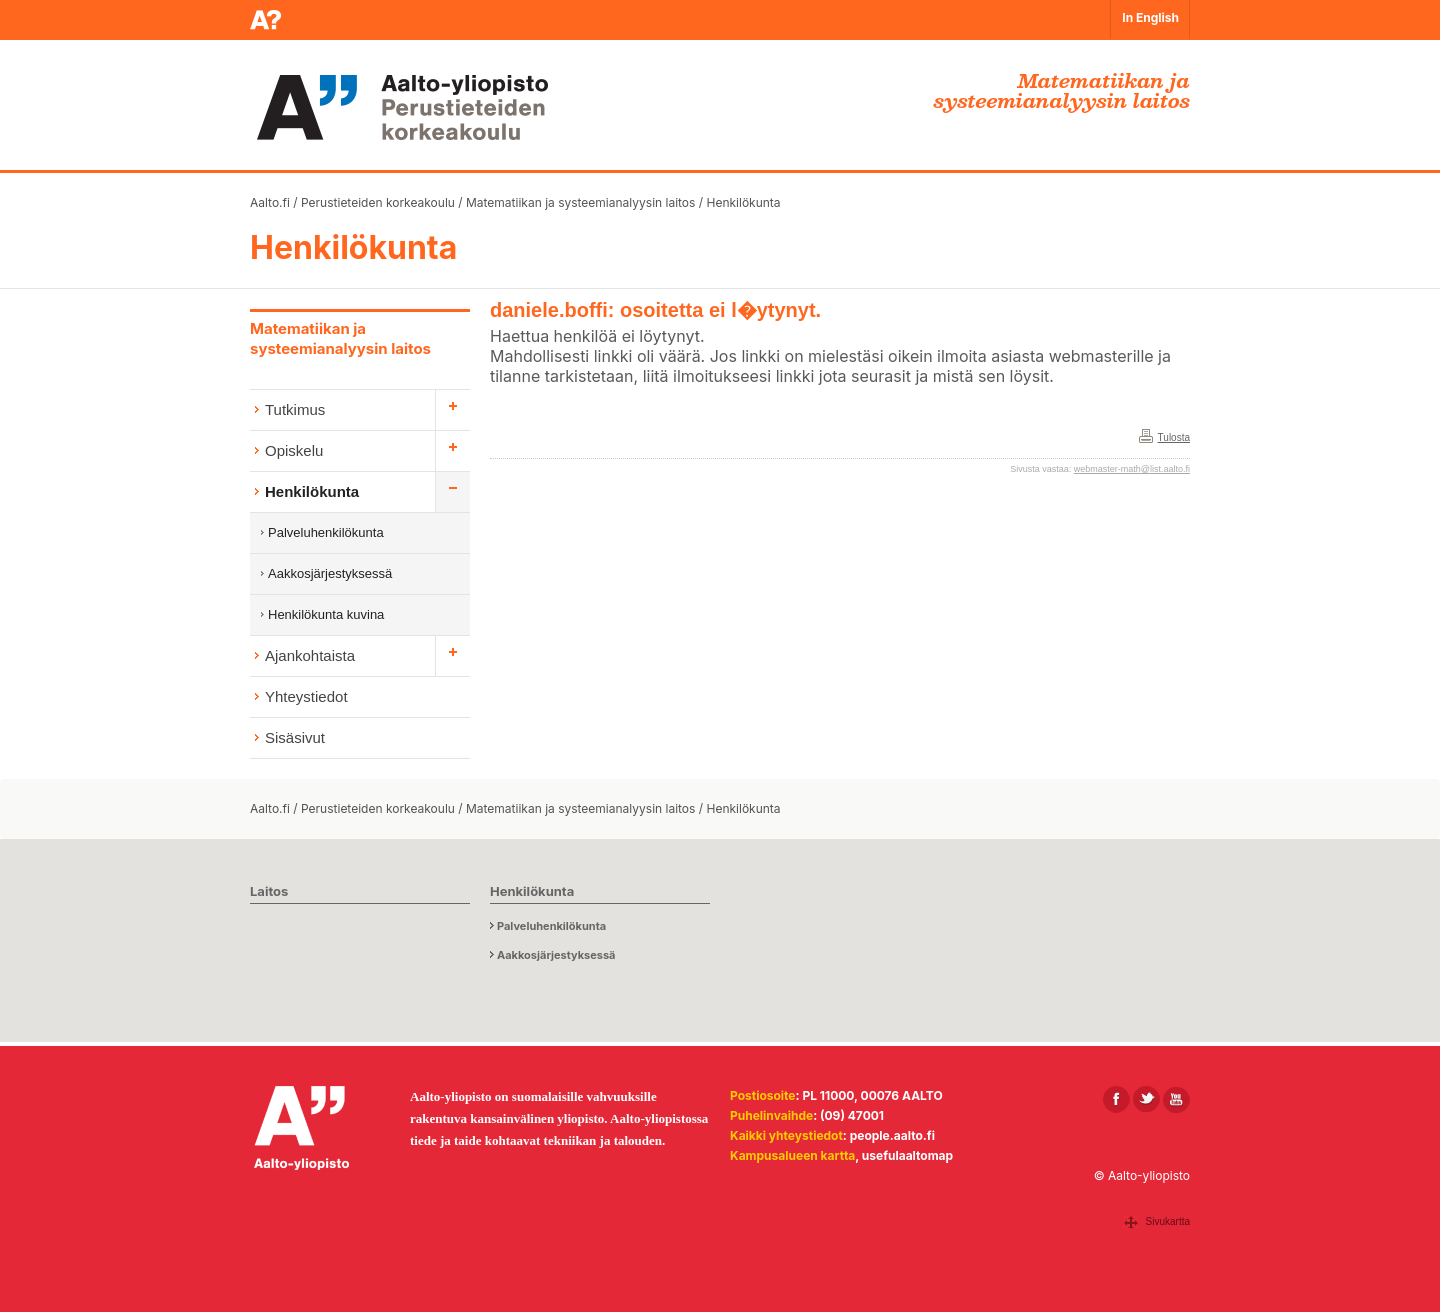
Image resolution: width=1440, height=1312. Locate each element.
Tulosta (1174, 437)
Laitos (269, 891)
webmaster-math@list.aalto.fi (1132, 469)
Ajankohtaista (310, 655)
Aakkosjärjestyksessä (330, 573)
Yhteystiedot (306, 696)
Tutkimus (295, 409)
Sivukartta (1168, 1221)
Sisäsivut (295, 737)
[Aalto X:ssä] (1146, 1099)
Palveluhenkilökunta (326, 532)
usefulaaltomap (907, 1155)
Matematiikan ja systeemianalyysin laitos (580, 202)
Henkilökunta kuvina (326, 614)
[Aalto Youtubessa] (1176, 1099)
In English (1150, 17)
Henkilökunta (743, 202)
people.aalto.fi (892, 1135)
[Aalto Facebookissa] (1116, 1099)
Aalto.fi (270, 202)
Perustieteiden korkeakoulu (378, 202)
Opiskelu (294, 450)
